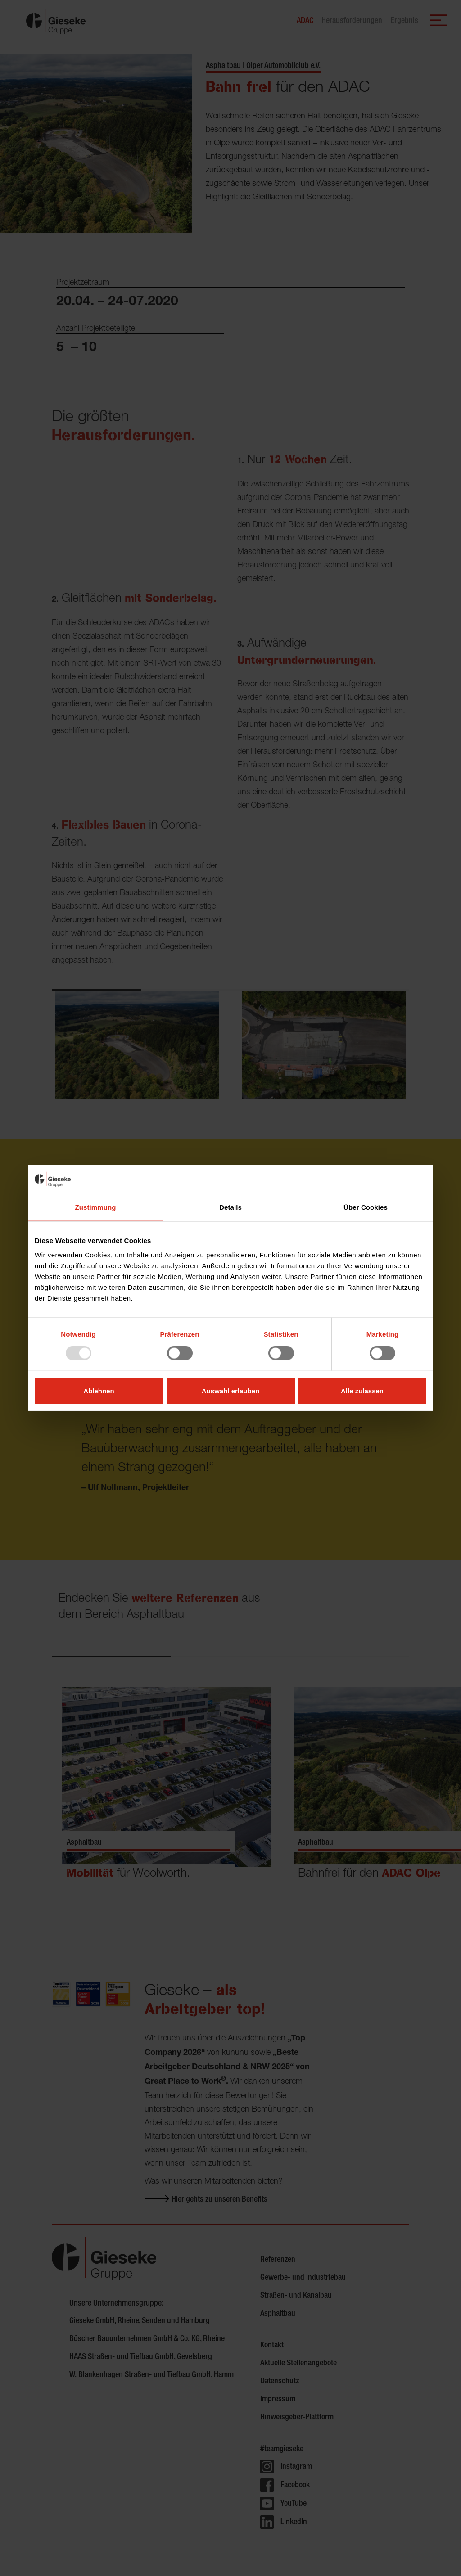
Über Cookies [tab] (365, 1207)
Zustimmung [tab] (95, 1207)
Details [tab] (230, 1207)
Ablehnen (98, 1390)
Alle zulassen (362, 1390)
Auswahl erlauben (230, 1390)
